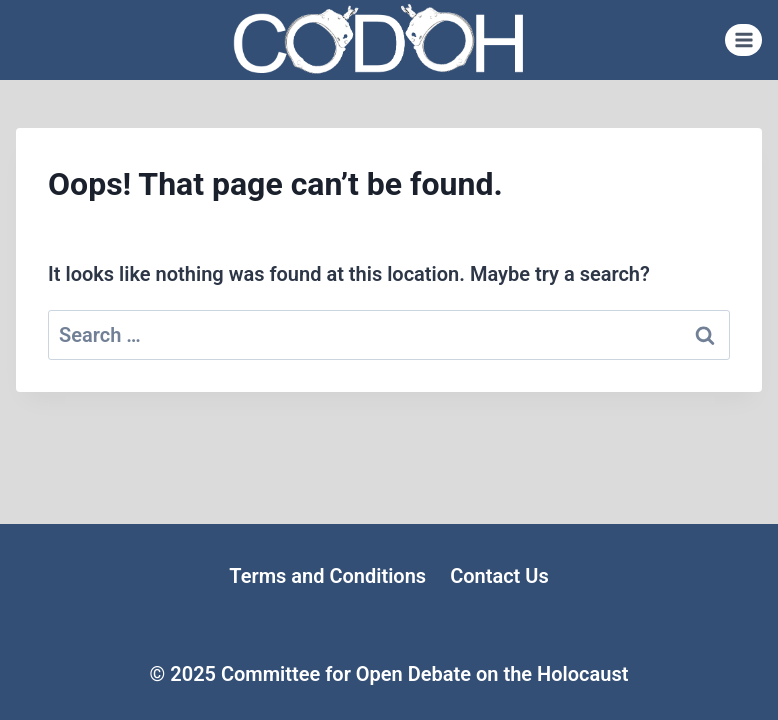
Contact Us (499, 576)
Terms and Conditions (327, 576)
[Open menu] (743, 39)
